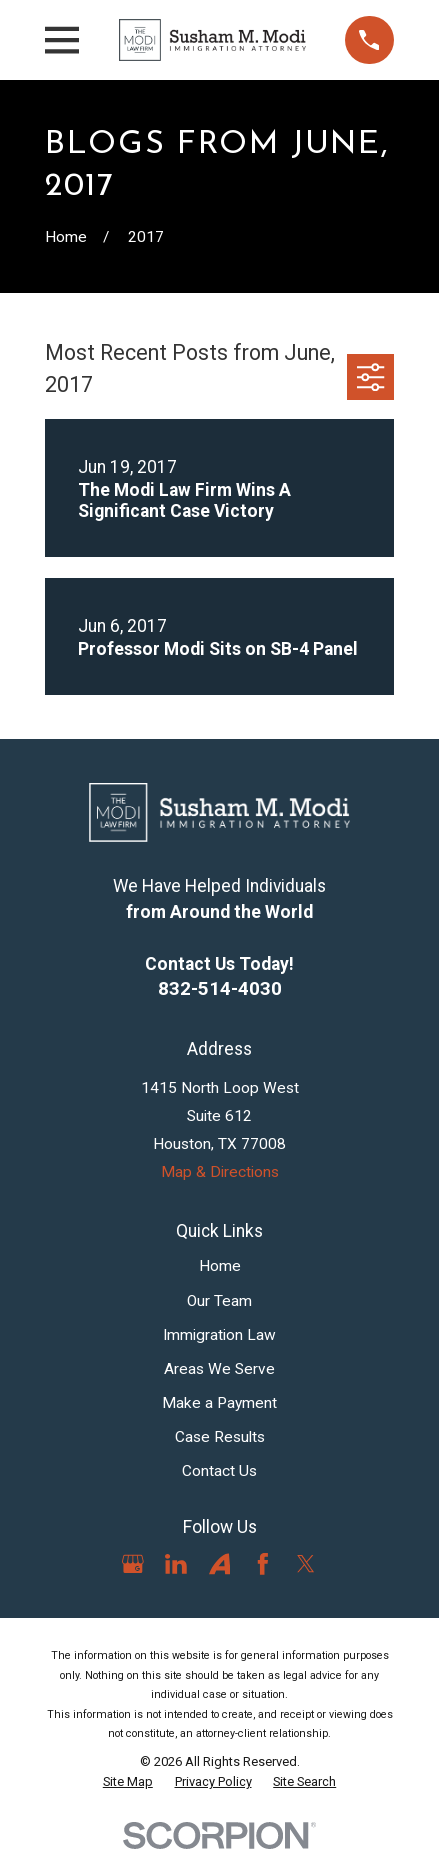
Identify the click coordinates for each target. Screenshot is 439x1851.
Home (220, 1266)
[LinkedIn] (176, 1564)
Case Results (220, 1437)
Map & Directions (220, 1172)
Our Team (219, 1301)
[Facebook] (263, 1564)
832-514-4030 (220, 988)
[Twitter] (306, 1564)
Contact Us (219, 1471)
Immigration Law (219, 1335)
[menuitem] (128, 1782)
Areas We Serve (219, 1369)
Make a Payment (219, 1403)
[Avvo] (220, 1564)
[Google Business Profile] (133, 1564)
